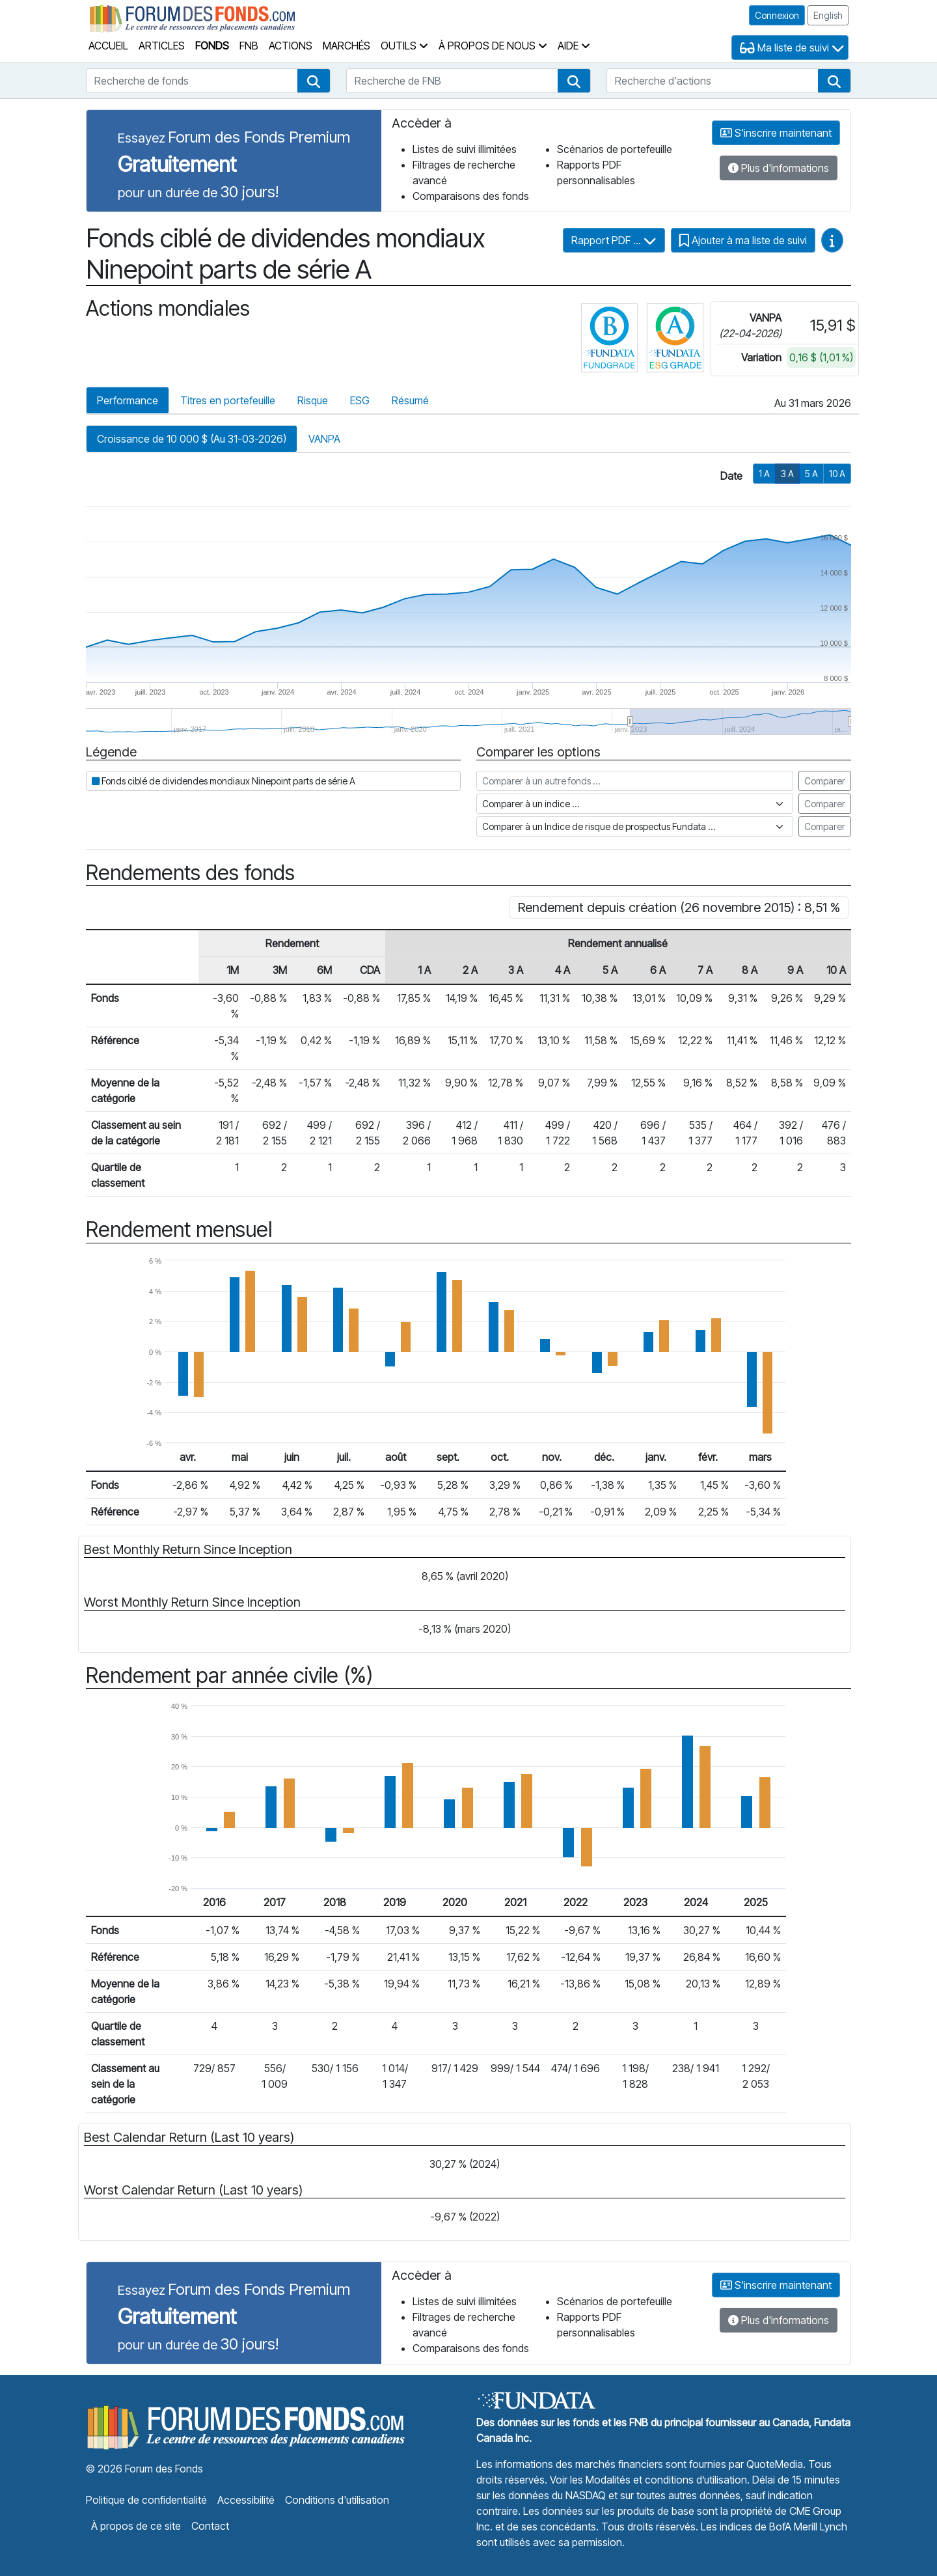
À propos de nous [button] (493, 45)
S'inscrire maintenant (776, 132)
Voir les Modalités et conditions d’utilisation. (650, 2479)
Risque (312, 400)
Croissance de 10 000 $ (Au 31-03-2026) (191, 438)
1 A (764, 473)
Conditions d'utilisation (337, 2499)
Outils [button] (404, 45)
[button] (313, 80)
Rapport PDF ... (614, 240)
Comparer (824, 780)
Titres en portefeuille (227, 400)
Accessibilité (246, 2499)
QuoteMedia (774, 2464)
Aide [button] (574, 45)
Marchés (346, 45)
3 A (787, 473)
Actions (290, 45)
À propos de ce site (136, 2525)
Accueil (108, 45)
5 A (811, 473)
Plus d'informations (778, 167)
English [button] (828, 15)
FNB (248, 45)
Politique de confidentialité (146, 2499)
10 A (837, 473)
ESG (360, 400)
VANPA (324, 438)
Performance (127, 400)
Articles (162, 45)
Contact (210, 2525)
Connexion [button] (777, 15)
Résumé (410, 400)
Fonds (212, 45)
